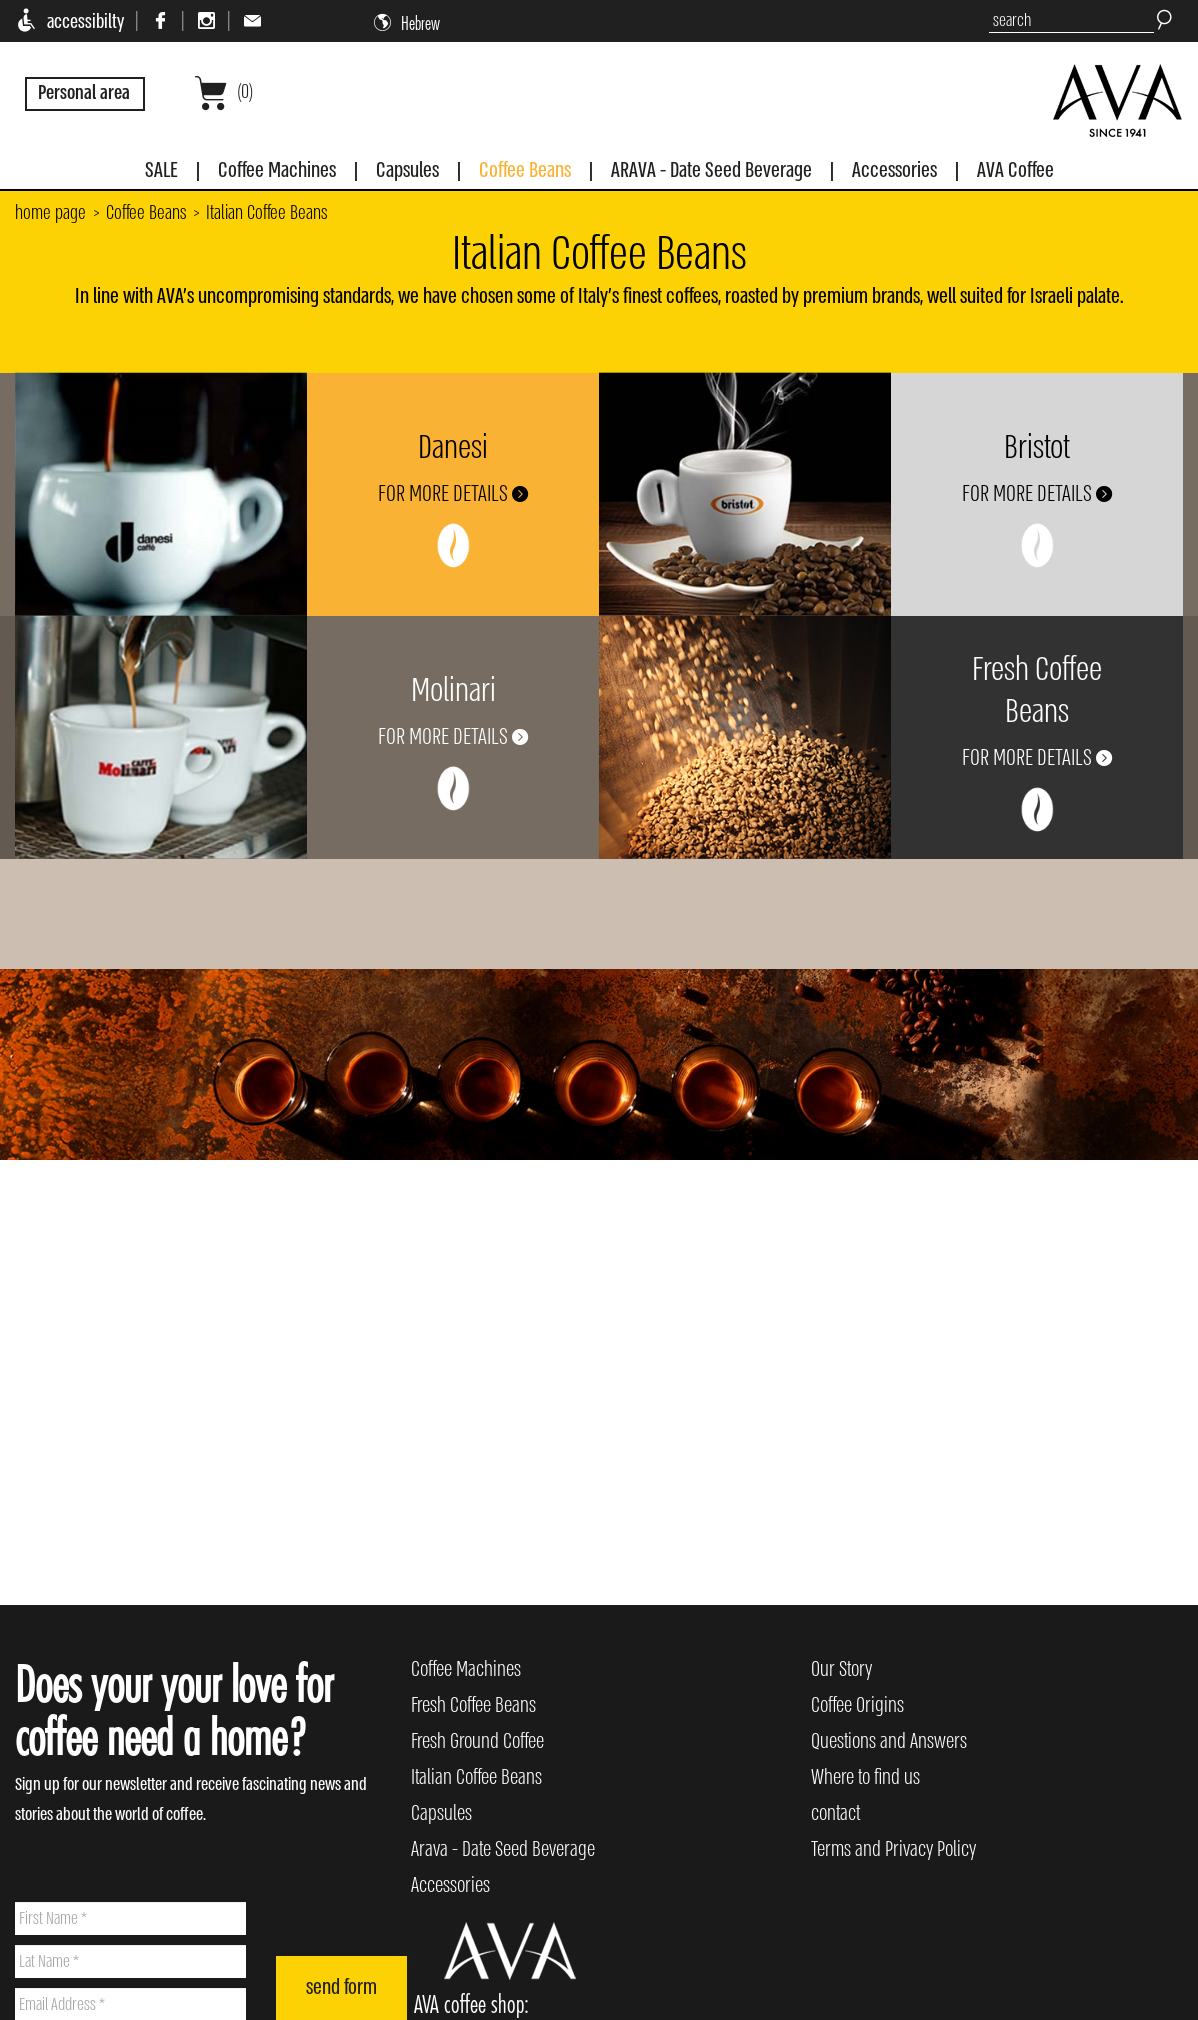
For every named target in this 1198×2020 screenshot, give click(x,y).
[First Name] (130, 1918)
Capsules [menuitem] (441, 1813)
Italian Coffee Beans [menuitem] (476, 1777)
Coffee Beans (146, 213)
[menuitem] (161, 175)
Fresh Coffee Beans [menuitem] (473, 1705)
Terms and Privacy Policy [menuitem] (893, 1849)
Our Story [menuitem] (841, 1669)
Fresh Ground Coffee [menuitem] (477, 1741)
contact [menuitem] (835, 1813)
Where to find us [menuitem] (865, 1777)
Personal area (84, 93)
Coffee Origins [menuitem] (857, 1705)
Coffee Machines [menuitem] (466, 1669)
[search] (1071, 21)
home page (50, 213)
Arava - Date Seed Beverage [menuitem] (503, 1849)
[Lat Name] (130, 1961)
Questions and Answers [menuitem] (889, 1741)
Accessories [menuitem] (450, 1885)
